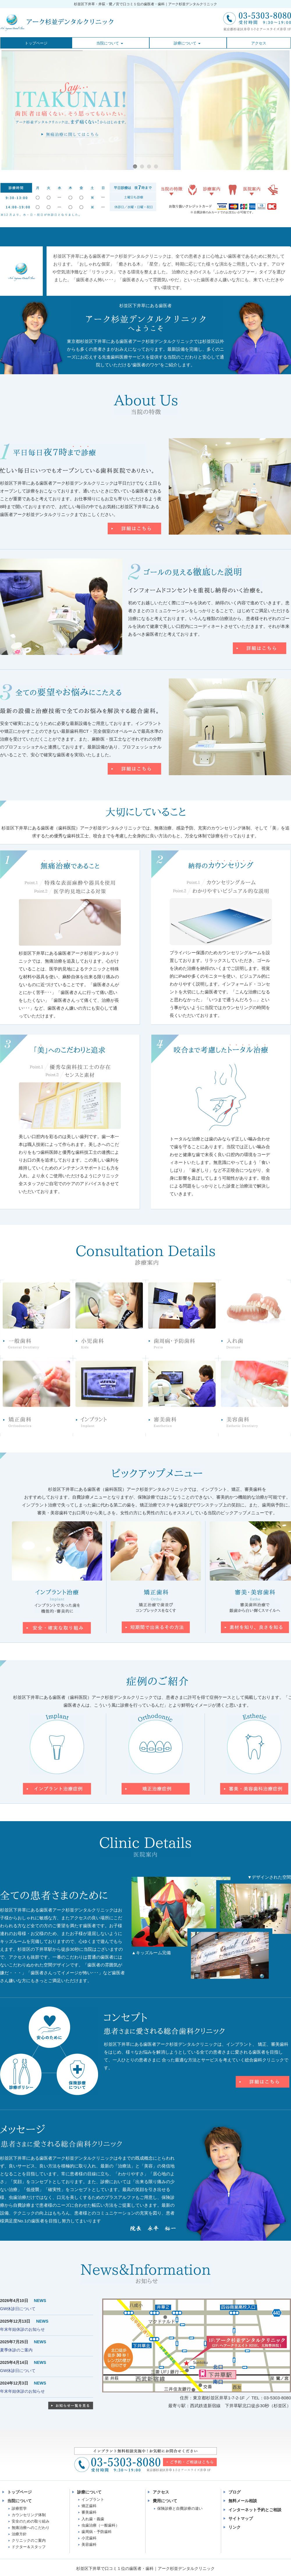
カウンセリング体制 (29, 2515)
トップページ (19, 2492)
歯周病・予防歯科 (96, 2532)
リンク (234, 2527)
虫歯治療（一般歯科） (100, 2525)
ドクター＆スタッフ (29, 2547)
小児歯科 (89, 2538)
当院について (19, 2500)
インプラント (92, 2499)
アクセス (161, 2492)
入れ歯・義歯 (92, 2519)
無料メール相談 (242, 2500)
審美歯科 (89, 2512)
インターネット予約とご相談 (254, 2509)
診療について (89, 2492)
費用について (165, 2500)
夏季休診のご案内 (16, 2350)
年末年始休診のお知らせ (22, 2329)
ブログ (234, 2492)
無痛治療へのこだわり (30, 2527)
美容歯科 (89, 2544)
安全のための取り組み (30, 2521)
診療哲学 (19, 2508)
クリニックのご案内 (29, 2540)
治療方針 (19, 2534)
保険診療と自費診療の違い (180, 2508)
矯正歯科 (89, 2506)
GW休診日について (18, 2308)
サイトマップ (240, 2518)
